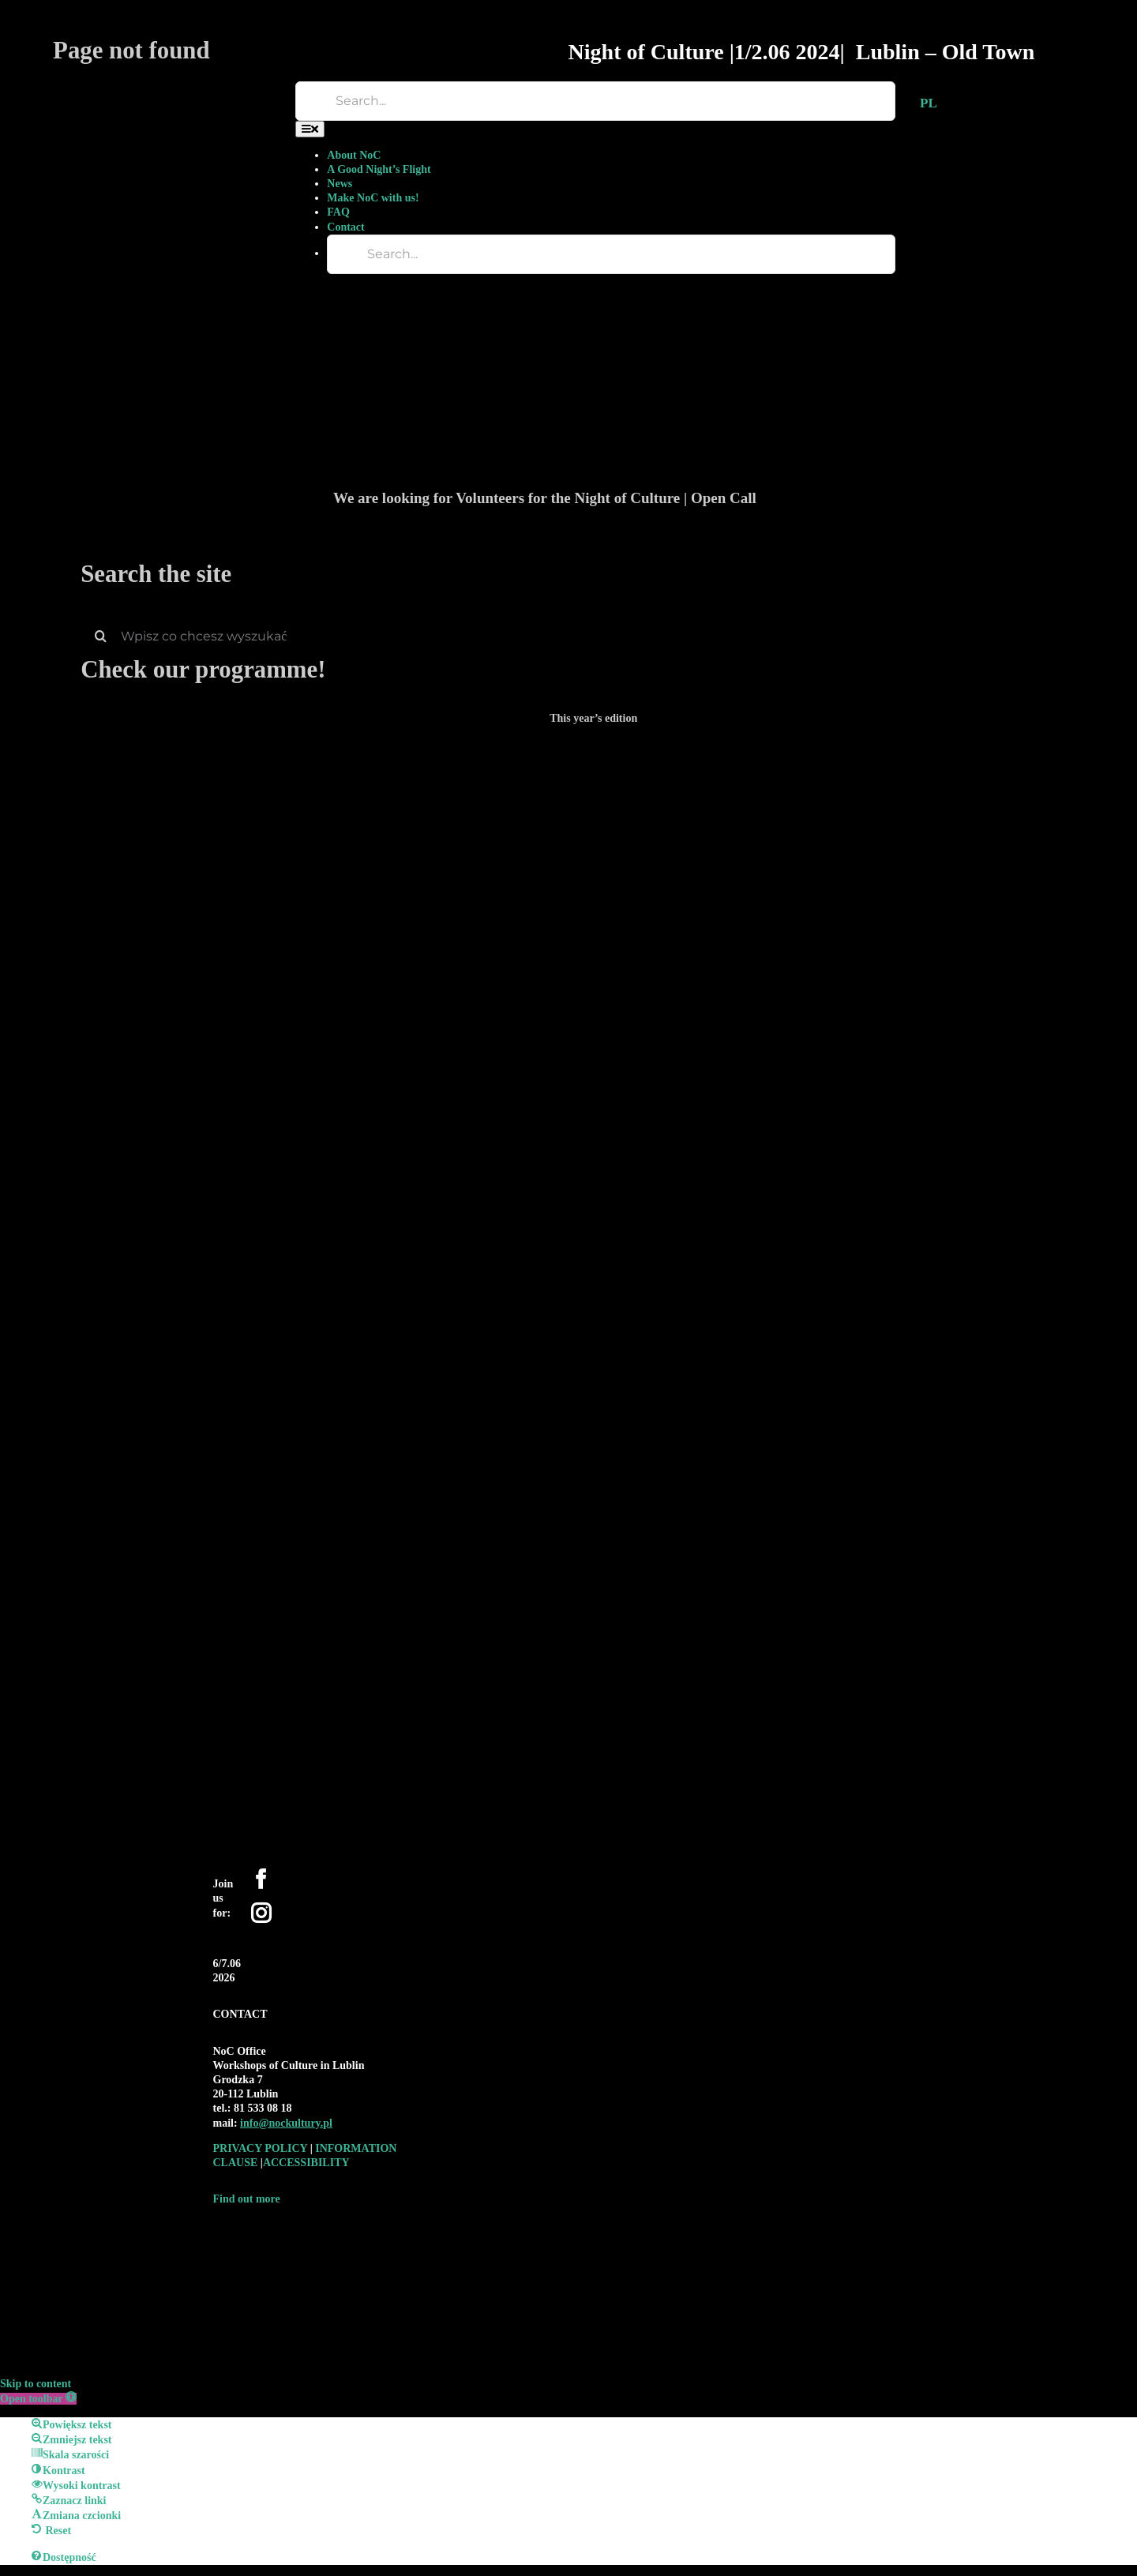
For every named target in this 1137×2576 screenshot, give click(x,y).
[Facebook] (261, 1879)
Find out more (246, 2199)
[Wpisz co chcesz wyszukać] (593, 635)
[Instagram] (261, 1913)
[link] (286, 2123)
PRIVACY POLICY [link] (261, 2148)
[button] (38, 2399)
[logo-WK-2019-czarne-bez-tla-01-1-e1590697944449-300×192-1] (331, 2230)
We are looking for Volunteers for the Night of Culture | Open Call (544, 498)
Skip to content (35, 2384)
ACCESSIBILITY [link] (306, 2163)
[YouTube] (285, 1909)
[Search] (100, 635)
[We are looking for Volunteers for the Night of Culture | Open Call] (691, 237)
